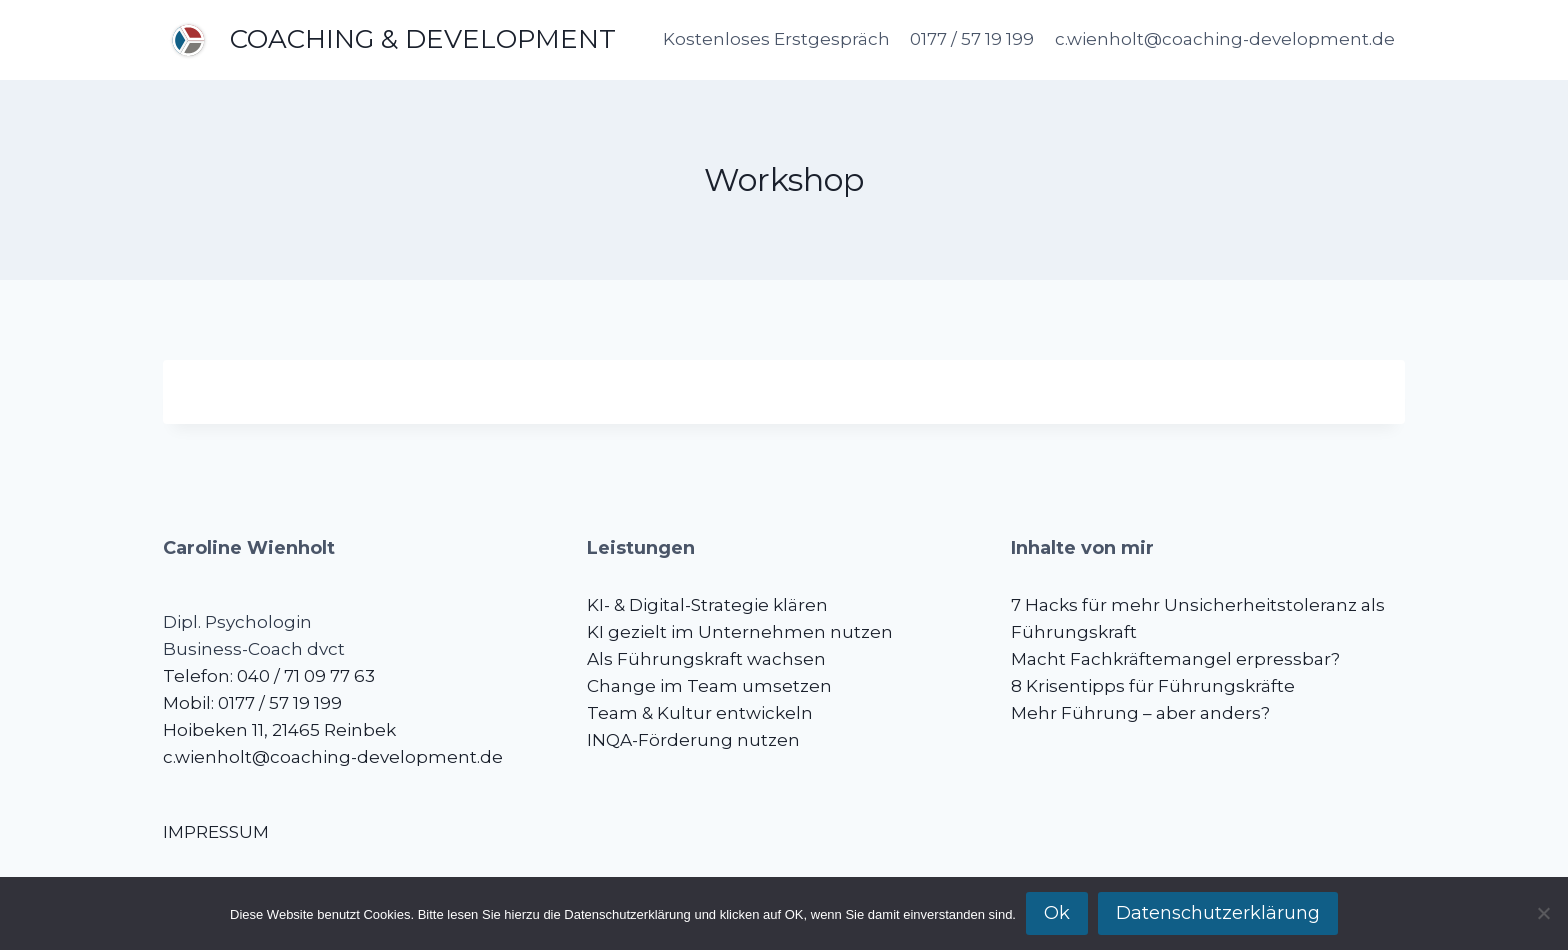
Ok (1057, 913)
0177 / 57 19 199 (972, 39)
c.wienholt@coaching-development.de (1225, 39)
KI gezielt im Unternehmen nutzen (740, 632)
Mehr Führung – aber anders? (1140, 713)
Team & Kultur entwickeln (700, 713)
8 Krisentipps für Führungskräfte (1153, 686)
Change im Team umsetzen (709, 686)
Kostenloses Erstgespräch (776, 39)
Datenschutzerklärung (1218, 913)
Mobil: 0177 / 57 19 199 (252, 703)
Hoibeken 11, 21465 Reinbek (279, 730)
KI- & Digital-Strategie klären (707, 605)
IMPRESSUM (216, 832)
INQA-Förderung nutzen (693, 740)
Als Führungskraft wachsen (706, 659)
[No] (1543, 913)
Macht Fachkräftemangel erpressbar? (1175, 659)
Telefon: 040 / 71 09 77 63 (269, 676)
